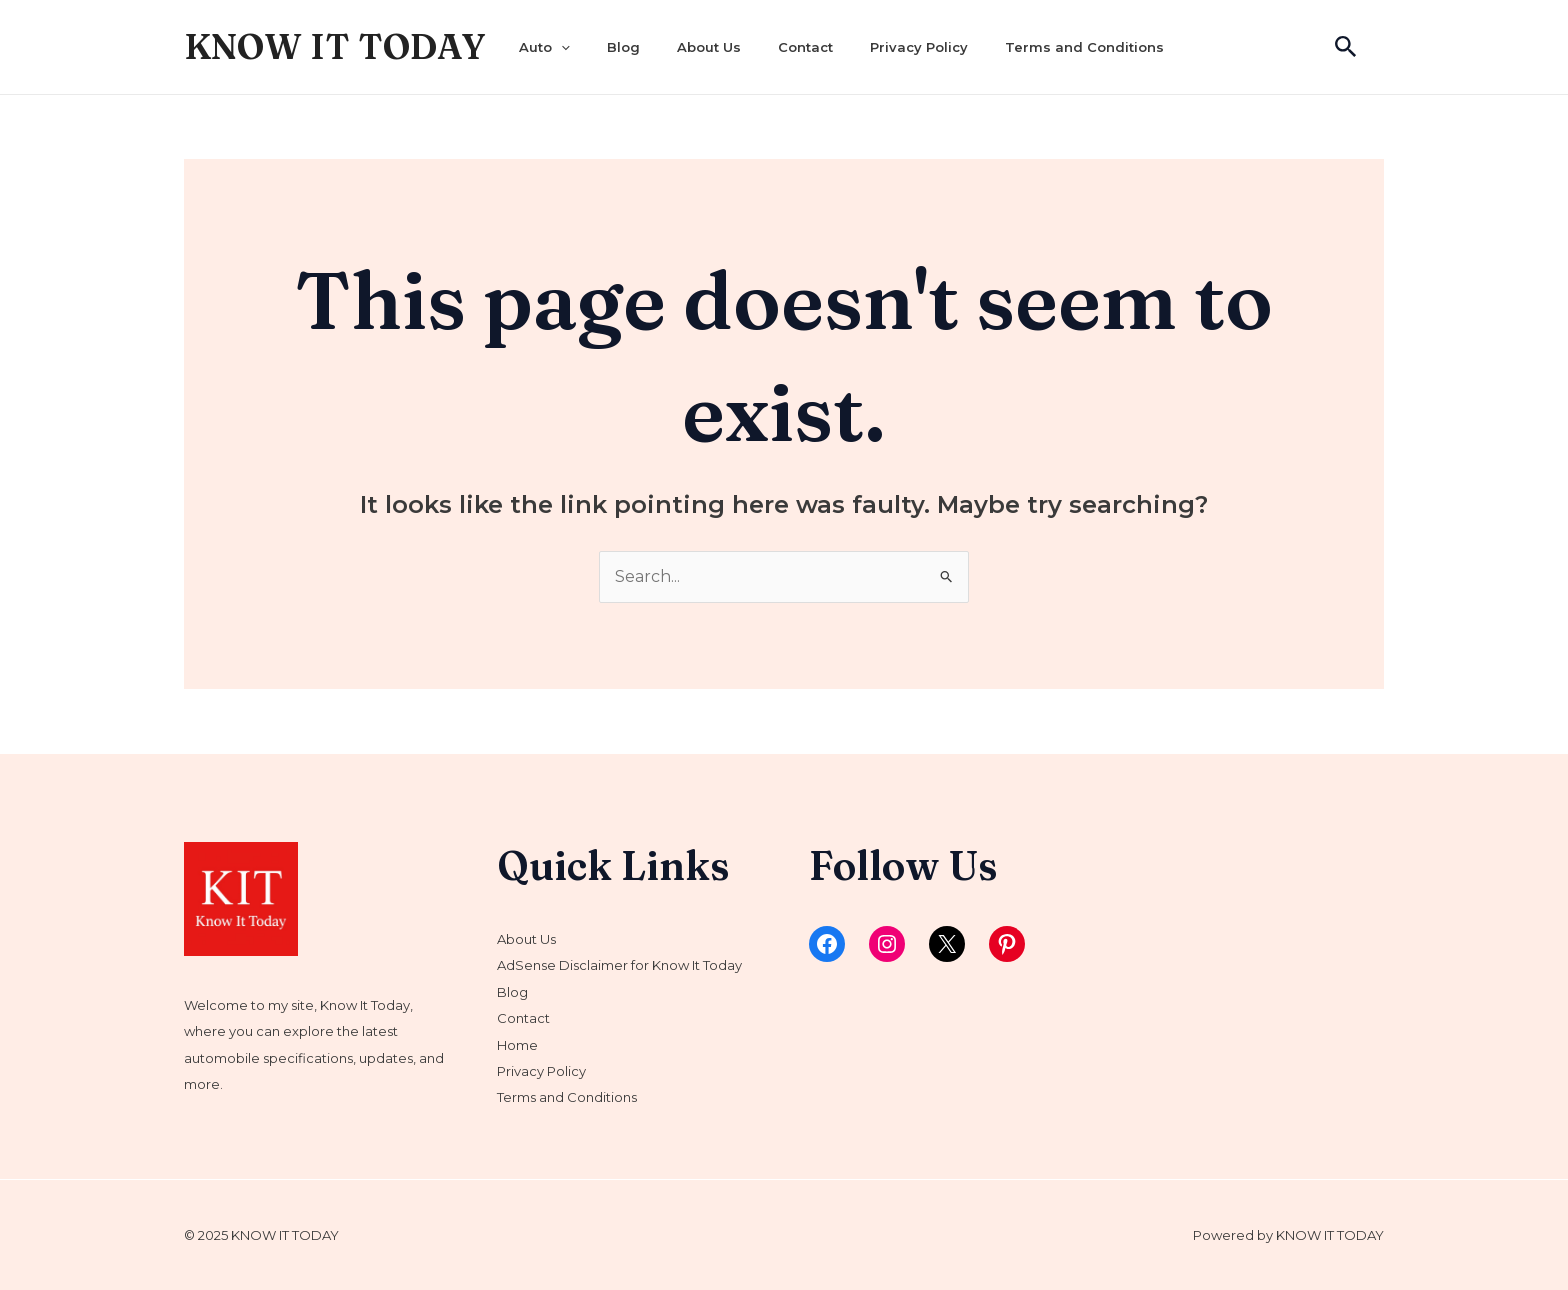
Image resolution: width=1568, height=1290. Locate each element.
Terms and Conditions (1084, 47)
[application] (561, 47)
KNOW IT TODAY (335, 46)
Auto (544, 47)
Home (517, 1045)
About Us (709, 47)
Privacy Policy (919, 47)
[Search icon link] (1346, 47)
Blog (623, 47)
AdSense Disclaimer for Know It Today (619, 965)
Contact (805, 47)
